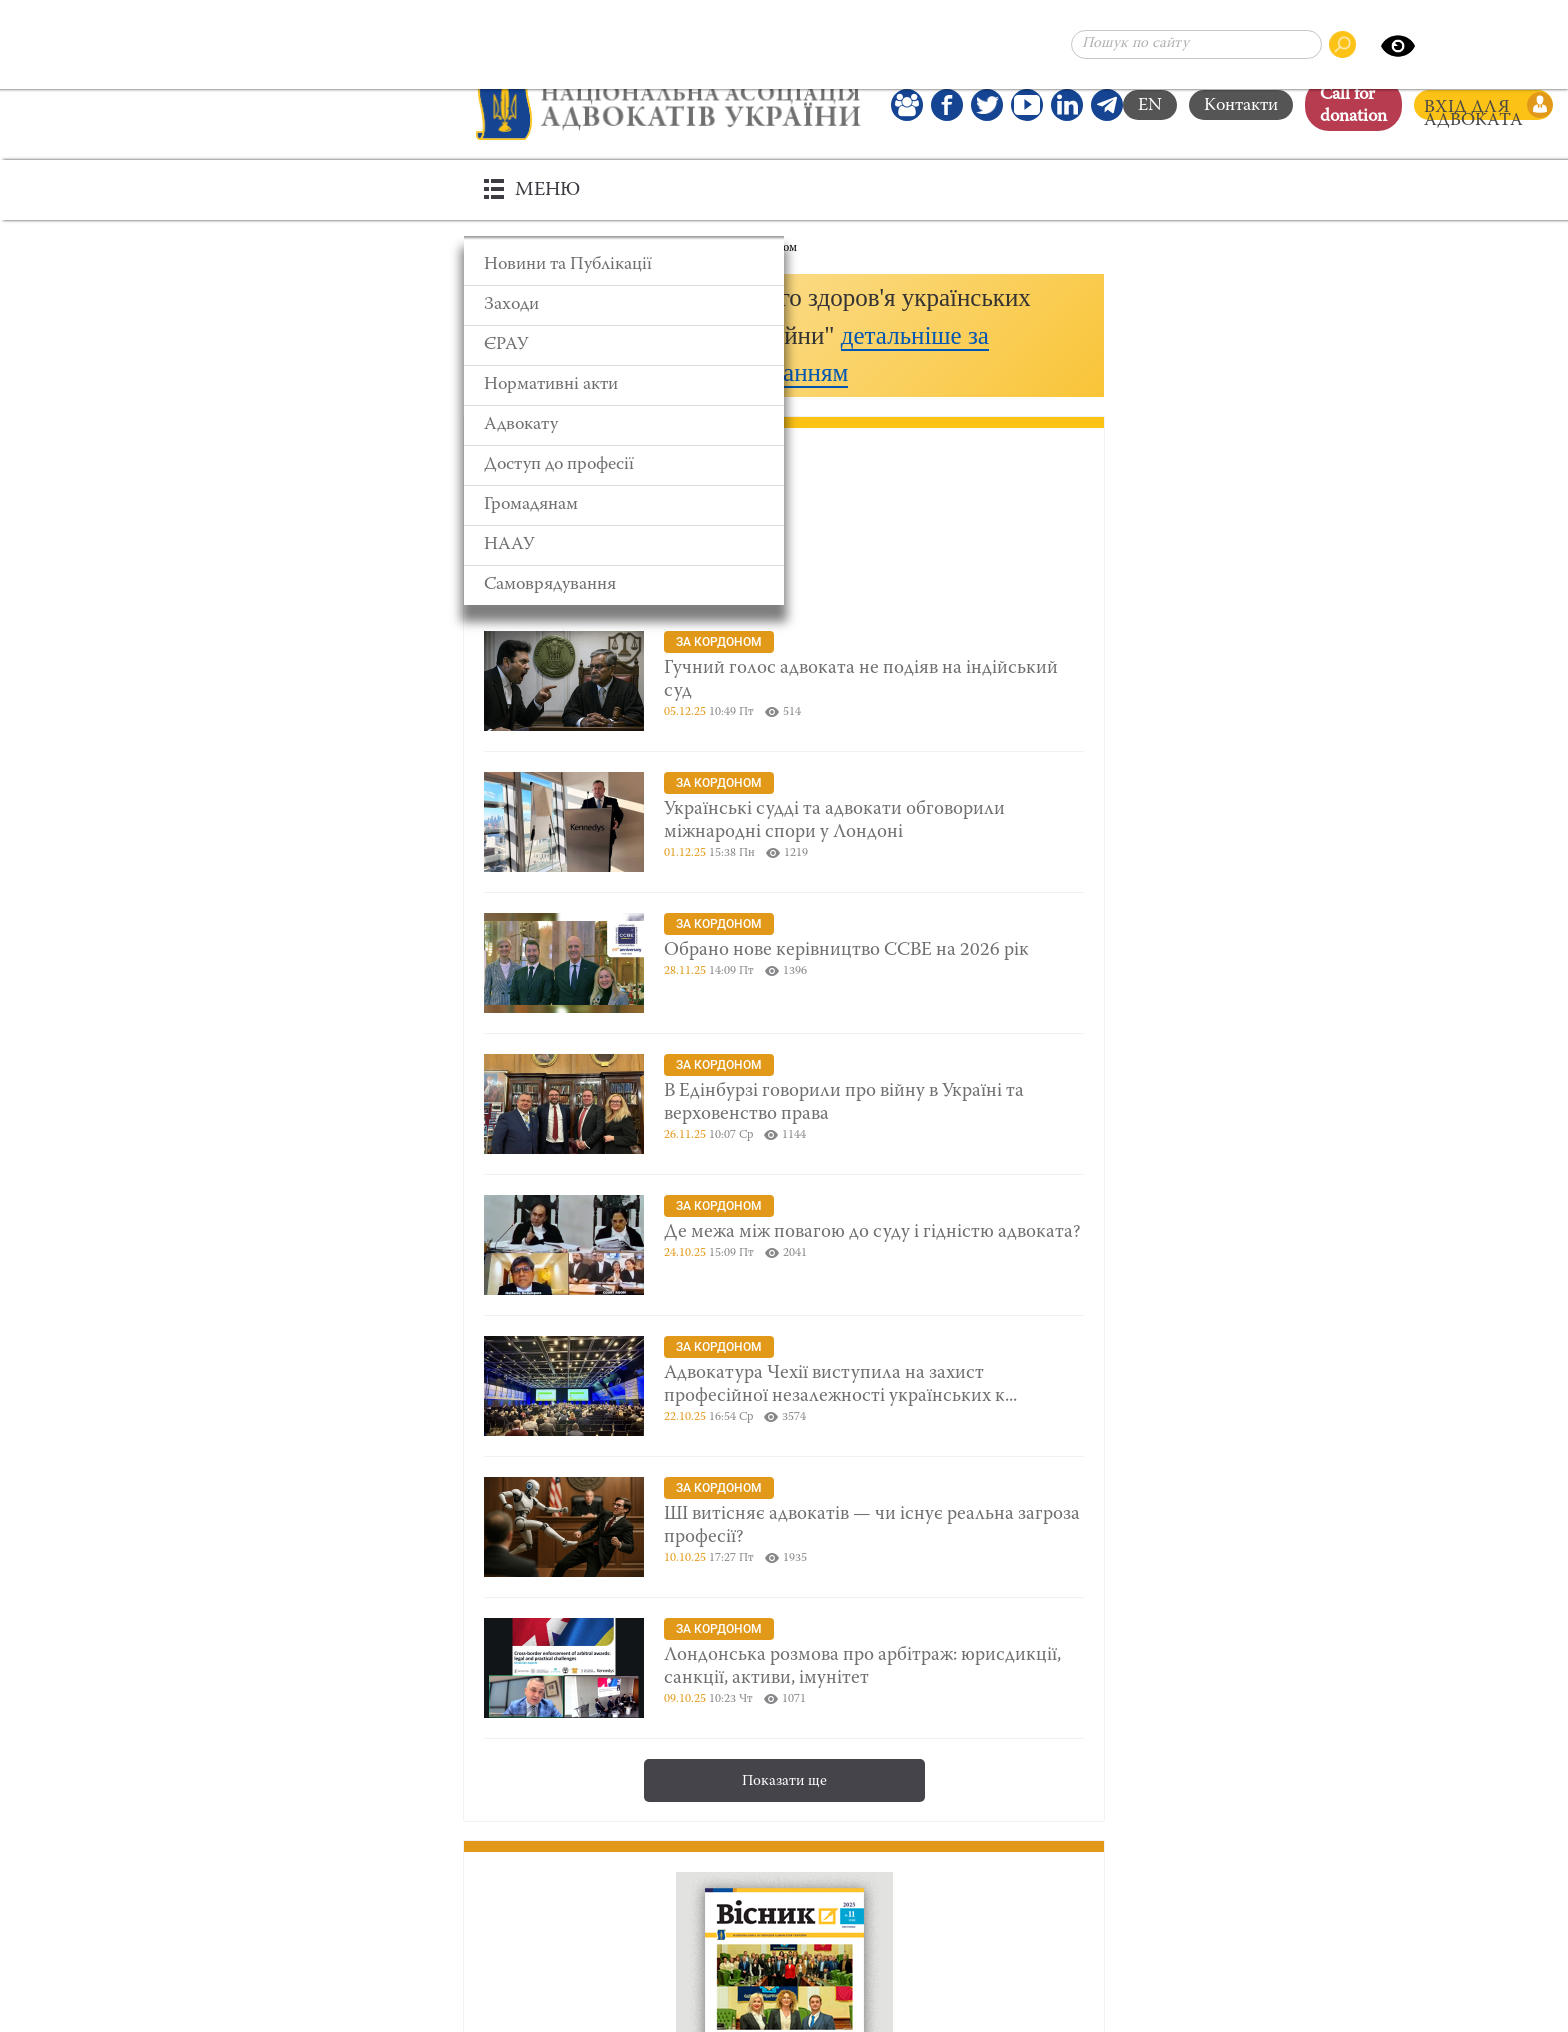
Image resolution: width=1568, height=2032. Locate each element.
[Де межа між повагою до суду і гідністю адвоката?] (784, 1245)
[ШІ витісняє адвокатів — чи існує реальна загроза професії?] (784, 1527)
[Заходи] (624, 305)
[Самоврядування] (624, 585)
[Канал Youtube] (1027, 105)
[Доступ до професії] (624, 465)
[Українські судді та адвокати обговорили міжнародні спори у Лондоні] (784, 822)
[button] (784, 335)
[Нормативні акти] (624, 385)
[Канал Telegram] (1107, 105)
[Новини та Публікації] (624, 265)
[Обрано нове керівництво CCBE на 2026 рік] (784, 963)
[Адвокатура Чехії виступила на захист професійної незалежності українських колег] (784, 1386)
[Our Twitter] (987, 105)
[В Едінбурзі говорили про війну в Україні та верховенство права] (784, 1104)
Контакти (1241, 106)
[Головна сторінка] (668, 105)
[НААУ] (624, 545)
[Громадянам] (624, 505)
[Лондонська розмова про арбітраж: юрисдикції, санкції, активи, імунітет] (784, 1668)
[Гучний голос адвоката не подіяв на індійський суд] (784, 681)
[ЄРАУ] (624, 345)
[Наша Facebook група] (907, 105)
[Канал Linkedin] (1067, 105)
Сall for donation (1353, 106)
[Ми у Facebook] (947, 105)
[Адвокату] (624, 425)
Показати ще (784, 1781)
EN (1150, 106)
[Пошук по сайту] (1196, 44)
